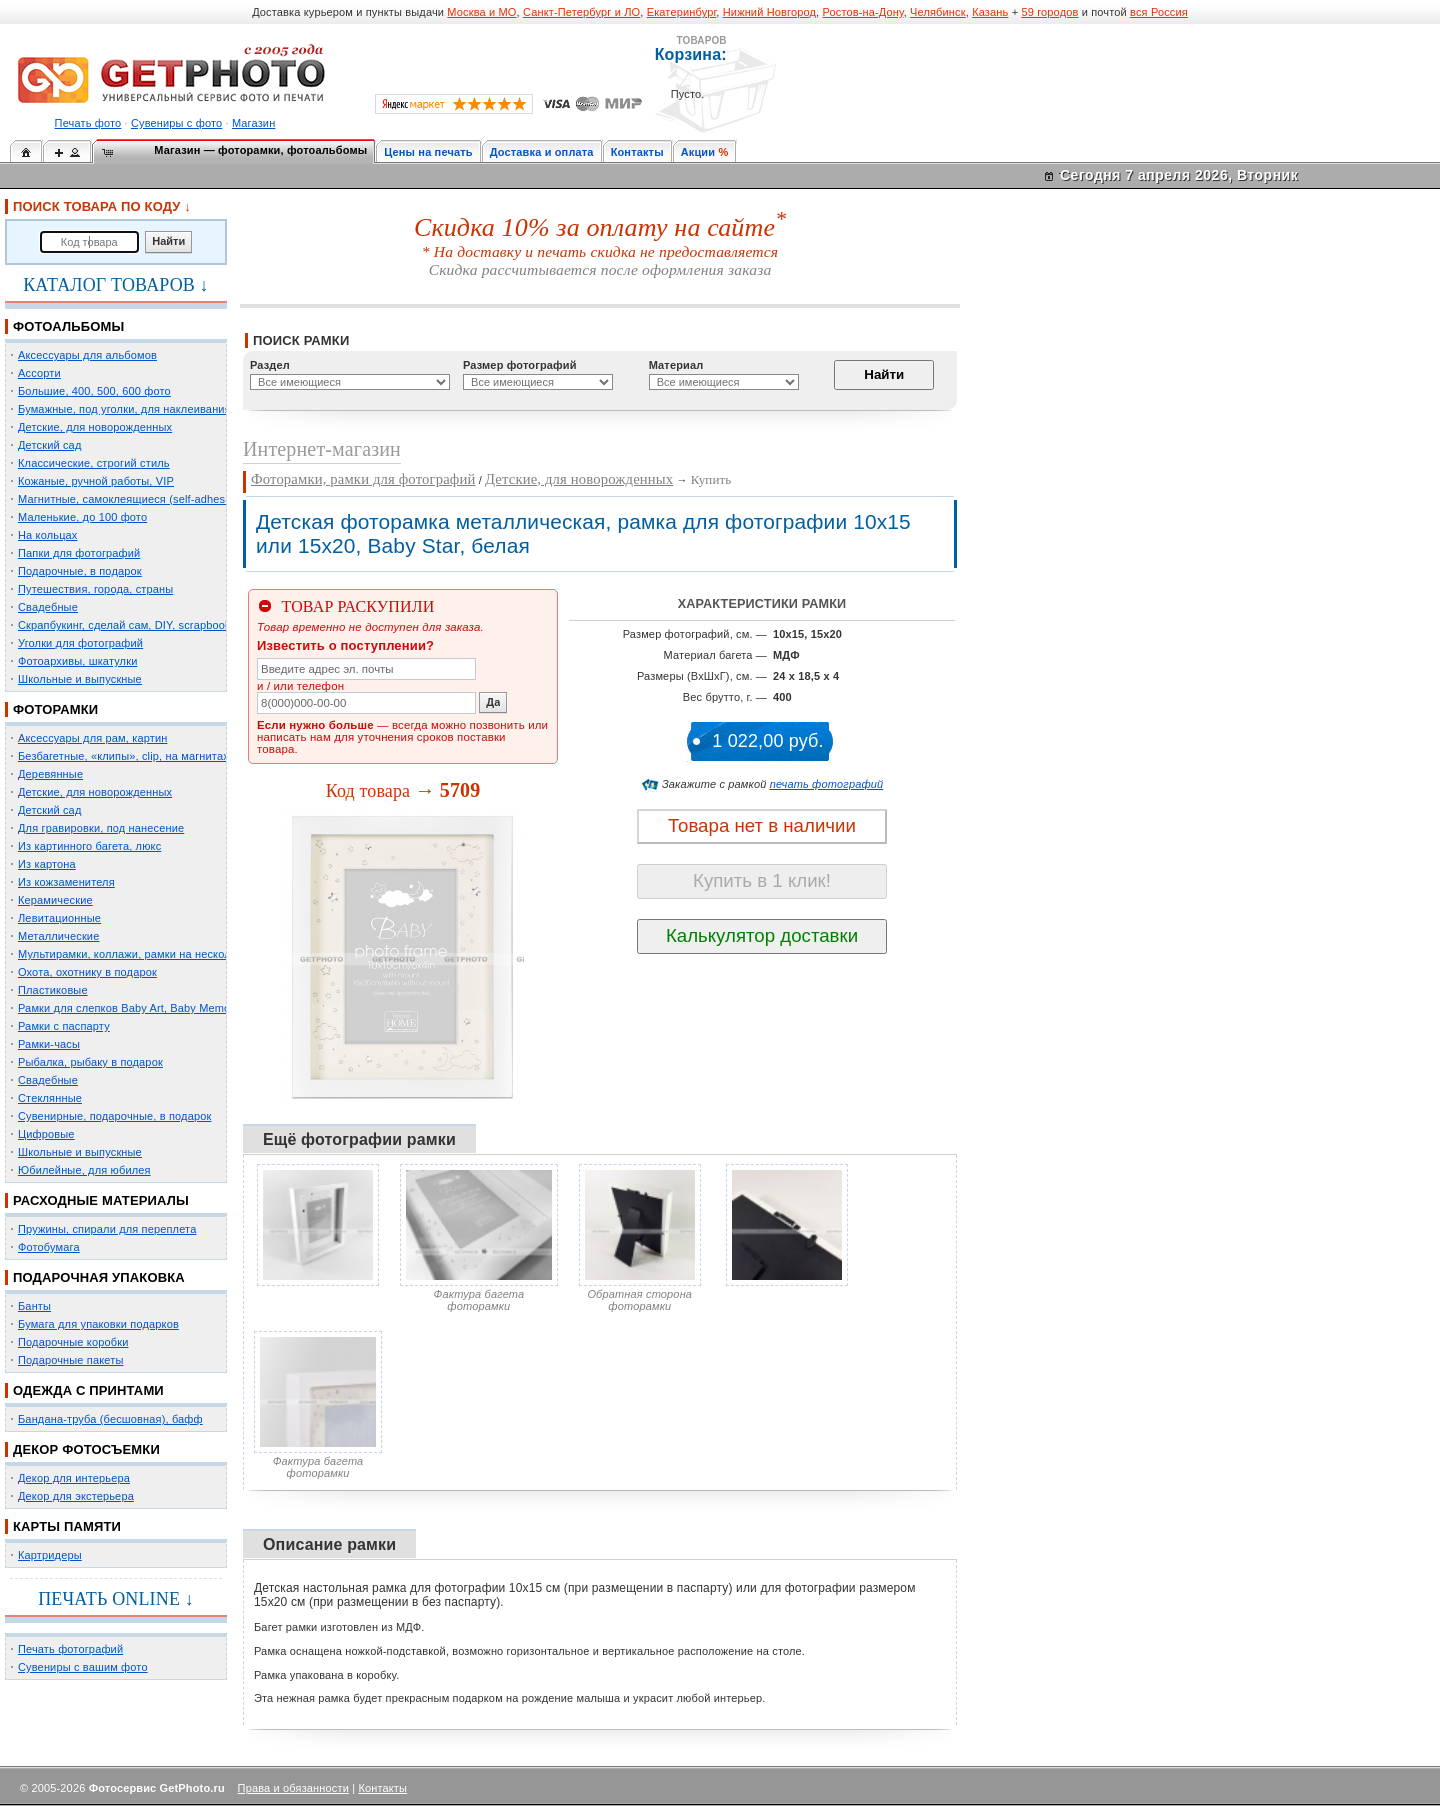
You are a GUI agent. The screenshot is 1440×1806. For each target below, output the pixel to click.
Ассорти (39, 373)
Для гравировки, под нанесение (101, 828)
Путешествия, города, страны (95, 589)
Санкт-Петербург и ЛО (581, 12)
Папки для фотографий (79, 553)
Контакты (637, 152)
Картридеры (50, 1555)
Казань (990, 12)
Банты (34, 1306)
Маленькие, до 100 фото (82, 517)
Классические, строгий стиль (94, 463)
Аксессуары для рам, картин (92, 738)
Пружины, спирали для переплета (107, 1229)
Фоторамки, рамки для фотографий (363, 479)
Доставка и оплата (542, 152)
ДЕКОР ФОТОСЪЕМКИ (86, 1449)
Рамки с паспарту (64, 1026)
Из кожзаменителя (66, 882)
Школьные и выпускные (80, 679)
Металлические (58, 936)
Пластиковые (53, 990)
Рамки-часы (49, 1044)
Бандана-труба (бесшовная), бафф (110, 1419)
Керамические (55, 900)
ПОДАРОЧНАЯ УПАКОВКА (99, 1277)
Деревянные (50, 774)
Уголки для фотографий (80, 643)
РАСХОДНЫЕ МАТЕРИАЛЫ (101, 1200)
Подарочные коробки (73, 1342)
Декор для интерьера (74, 1478)
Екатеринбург (682, 12)
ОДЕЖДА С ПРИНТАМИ (88, 1390)
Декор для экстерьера (76, 1496)
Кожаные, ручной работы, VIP (96, 481)
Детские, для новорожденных (95, 427)
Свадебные (48, 607)
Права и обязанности (293, 1788)
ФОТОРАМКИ (55, 709)
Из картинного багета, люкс (89, 846)
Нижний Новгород (769, 12)
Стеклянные (50, 1098)
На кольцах (48, 535)
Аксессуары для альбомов (87, 355)
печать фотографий (827, 784)
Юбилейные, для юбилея (84, 1170)
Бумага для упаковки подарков (98, 1324)
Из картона (47, 864)
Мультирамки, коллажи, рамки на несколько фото (148, 954)
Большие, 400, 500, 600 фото (94, 391)
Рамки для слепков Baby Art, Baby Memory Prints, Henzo (164, 1008)
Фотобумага (49, 1247)
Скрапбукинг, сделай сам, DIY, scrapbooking (132, 625)
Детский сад (49, 445)
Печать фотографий (70, 1649)
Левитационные (59, 918)
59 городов (1049, 12)
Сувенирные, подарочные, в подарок (114, 1116)
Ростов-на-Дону (863, 12)
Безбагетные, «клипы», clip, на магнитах (123, 756)
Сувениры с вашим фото (83, 1667)
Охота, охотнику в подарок (87, 972)
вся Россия (1159, 12)
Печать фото (88, 123)
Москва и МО (481, 12)
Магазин (253, 123)
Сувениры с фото (176, 123)
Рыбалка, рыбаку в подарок (90, 1062)
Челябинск (938, 12)
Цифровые (46, 1134)
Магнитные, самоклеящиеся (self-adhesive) (131, 499)
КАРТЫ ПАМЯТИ (67, 1526)
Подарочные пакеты (70, 1360)
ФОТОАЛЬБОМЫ (68, 326)
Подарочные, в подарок (80, 571)
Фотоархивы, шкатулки (77, 661)
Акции (698, 152)
